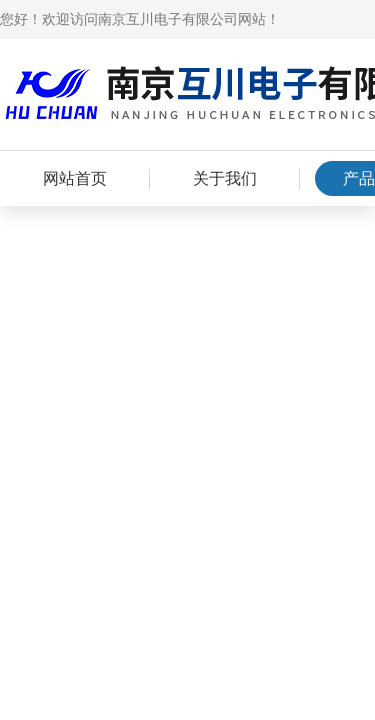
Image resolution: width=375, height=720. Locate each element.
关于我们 (225, 178)
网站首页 (75, 178)
